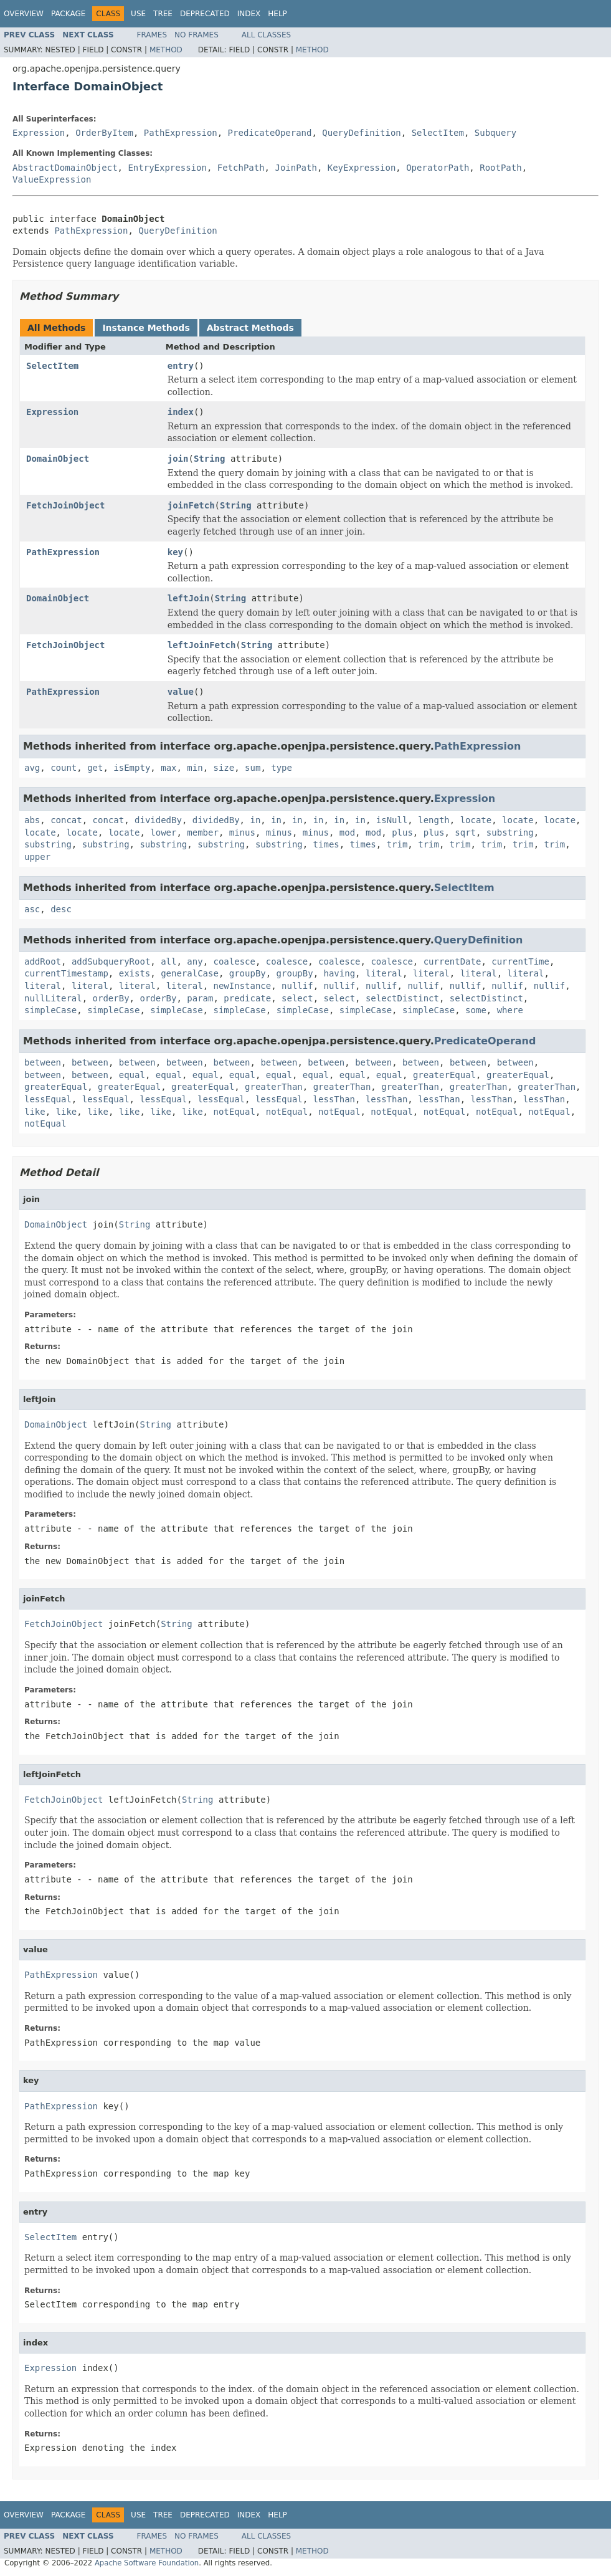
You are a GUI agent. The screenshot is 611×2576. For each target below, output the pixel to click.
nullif (297, 986)
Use (138, 13)
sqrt (465, 832)
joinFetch (191, 505)
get (95, 768)
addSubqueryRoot (111, 961)
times (326, 844)
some (475, 1010)
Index (249, 13)
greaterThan (274, 1087)
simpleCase (50, 1010)
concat (66, 820)
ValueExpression (51, 179)
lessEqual (48, 1099)
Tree (163, 13)
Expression (38, 133)
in (255, 820)
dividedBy (158, 820)
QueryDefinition (361, 133)
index (181, 412)
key (175, 552)
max (168, 768)
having (339, 973)
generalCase (190, 973)
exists (135, 973)
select (297, 998)
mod (347, 832)
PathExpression (180, 133)
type (281, 768)
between (42, 1062)
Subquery (495, 133)
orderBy (111, 998)
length (434, 820)
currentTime (520, 961)
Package (68, 13)
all (168, 961)
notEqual (234, 1112)
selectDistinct (402, 998)
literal (384, 973)
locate (476, 820)
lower (163, 832)
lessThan (334, 1099)
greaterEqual (444, 1075)
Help (277, 13)
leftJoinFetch (202, 645)
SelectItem (438, 133)
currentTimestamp (66, 973)
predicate (247, 998)
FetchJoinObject (65, 505)
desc (61, 909)
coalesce (234, 961)
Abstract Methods (250, 328)
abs (32, 820)
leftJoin (188, 598)
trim (397, 844)
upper (37, 857)
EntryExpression (167, 168)
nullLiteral (53, 998)
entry (181, 366)
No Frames (196, 35)
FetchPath (241, 168)
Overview (24, 13)
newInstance (243, 986)
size (224, 768)
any (194, 961)
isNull (392, 820)
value (181, 692)
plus (402, 832)
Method (165, 49)
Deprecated (205, 13)
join (178, 459)
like (34, 1112)
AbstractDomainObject (65, 168)
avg (32, 768)
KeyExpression (362, 168)
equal (132, 1075)
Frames (152, 35)
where (510, 1010)
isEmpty (131, 768)
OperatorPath (437, 168)
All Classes (266, 35)
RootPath (500, 168)
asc (32, 909)
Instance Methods (145, 328)
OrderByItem (104, 133)
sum (252, 768)
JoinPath (295, 168)
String (209, 459)
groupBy (247, 973)
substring (510, 832)
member (203, 832)
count (63, 768)
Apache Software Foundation (147, 2563)
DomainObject (57, 459)
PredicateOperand (270, 133)
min (194, 768)
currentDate (452, 961)
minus (242, 832)
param (200, 998)
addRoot (42, 961)
